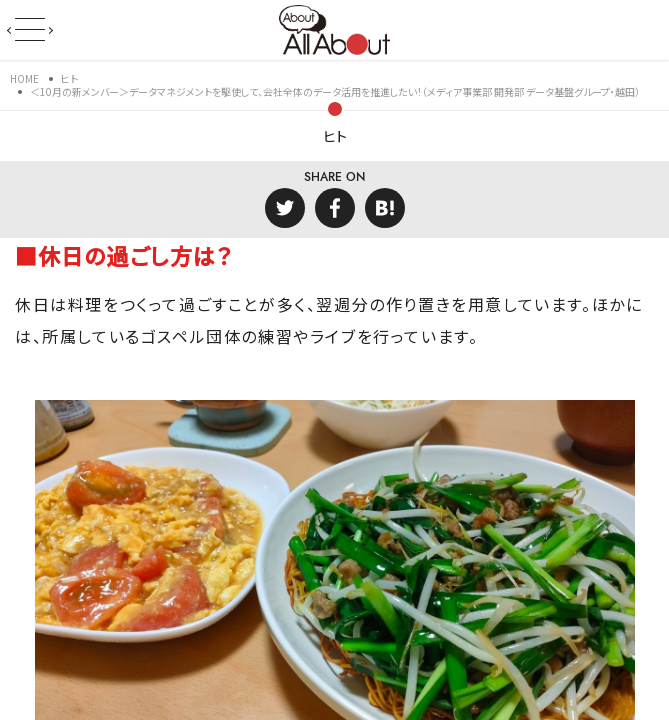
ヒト (335, 136)
